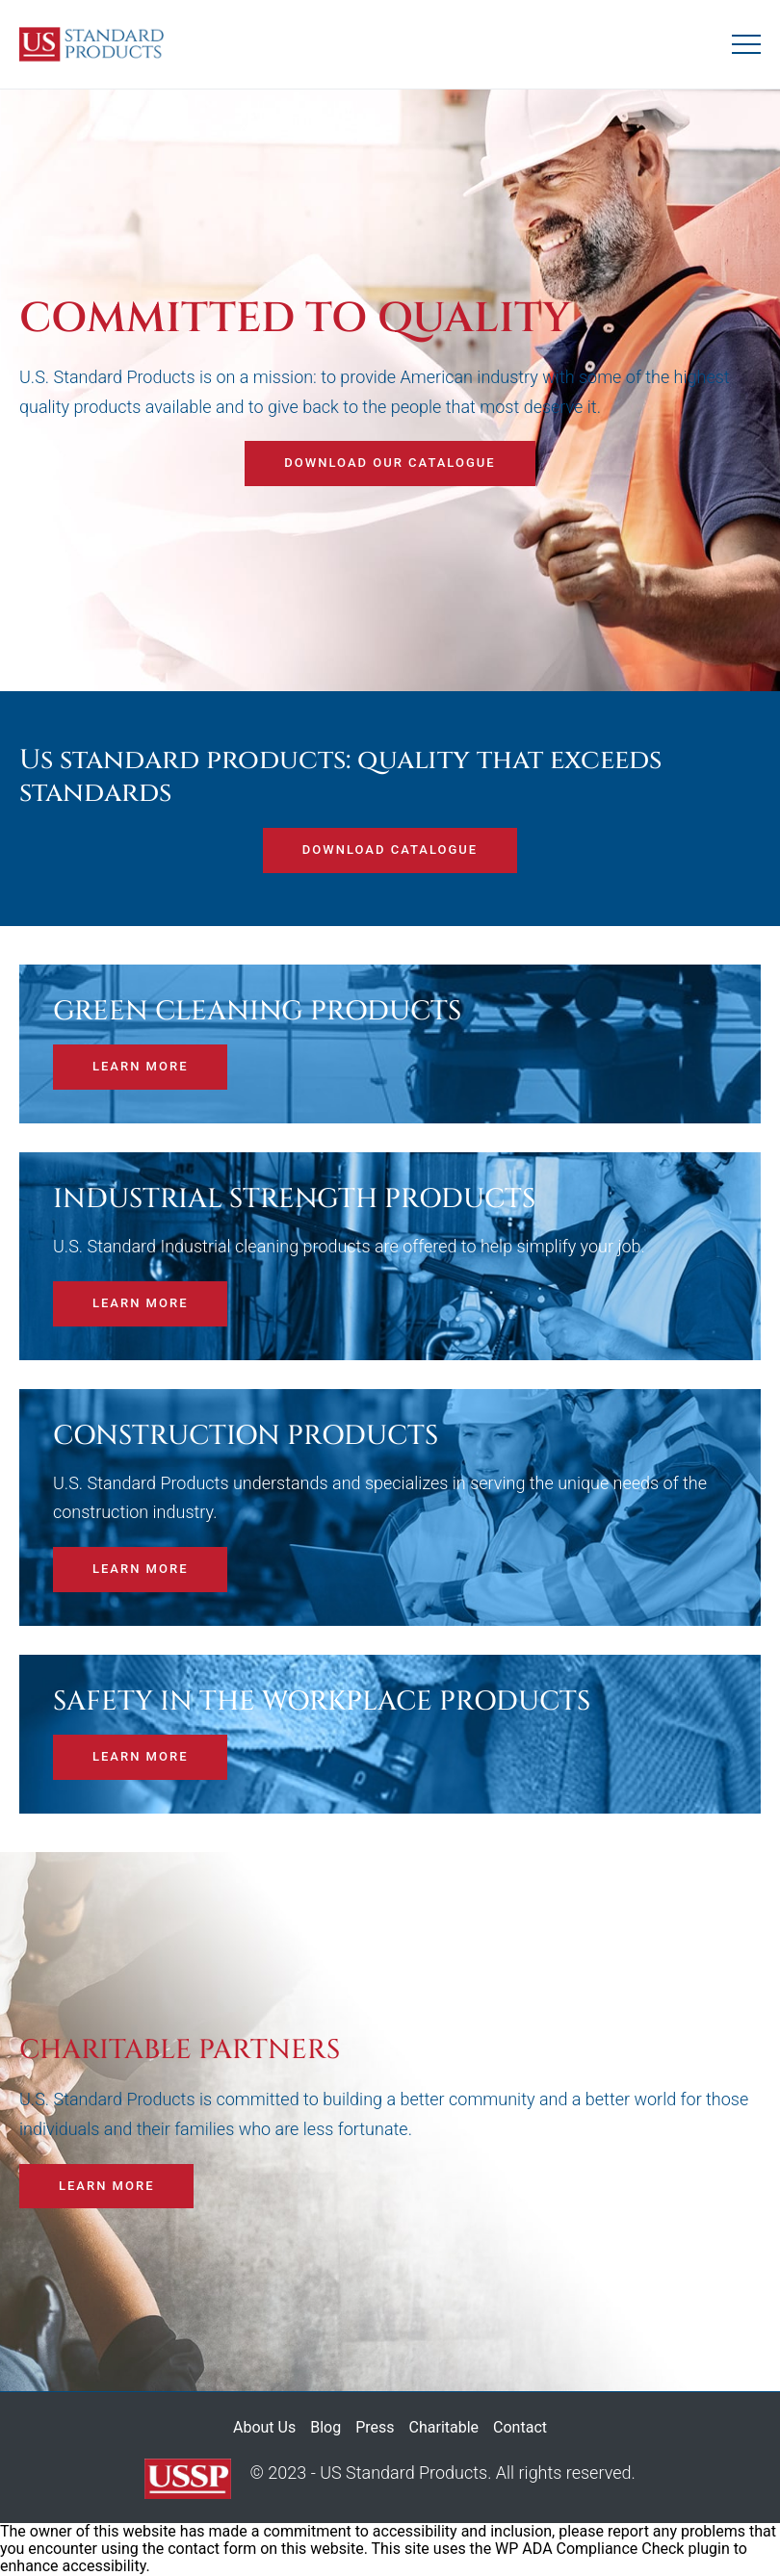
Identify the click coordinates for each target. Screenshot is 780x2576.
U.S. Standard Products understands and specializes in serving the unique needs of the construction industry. (380, 1498)
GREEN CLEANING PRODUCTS (257, 1011)
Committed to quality (295, 319)
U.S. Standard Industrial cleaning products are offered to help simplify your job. (349, 1246)
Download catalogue (390, 849)
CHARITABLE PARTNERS (179, 2050)
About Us (264, 2427)
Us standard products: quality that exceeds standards (340, 776)
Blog (325, 2427)
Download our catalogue (389, 462)
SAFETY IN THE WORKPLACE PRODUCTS (321, 1701)
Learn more (140, 1066)
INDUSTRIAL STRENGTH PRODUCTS (294, 1199)
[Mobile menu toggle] (746, 44)
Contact (520, 2427)
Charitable (444, 2427)
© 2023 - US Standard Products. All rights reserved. (390, 2479)
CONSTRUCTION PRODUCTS (245, 1436)
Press (374, 2427)
